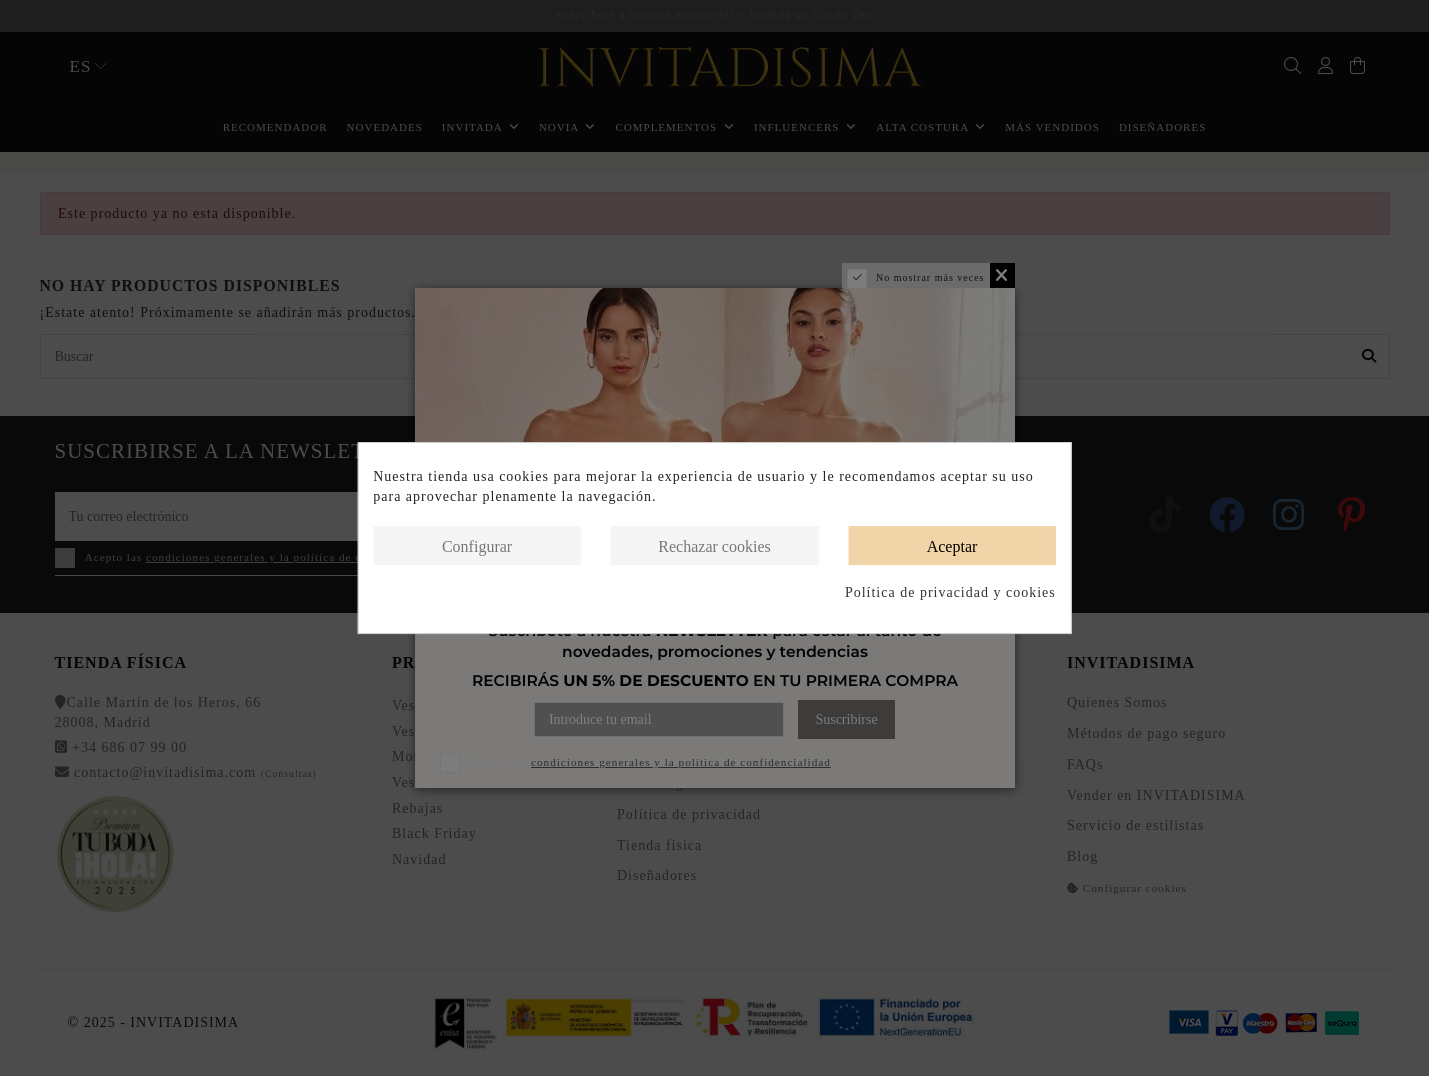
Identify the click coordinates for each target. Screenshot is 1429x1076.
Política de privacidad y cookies (950, 592)
